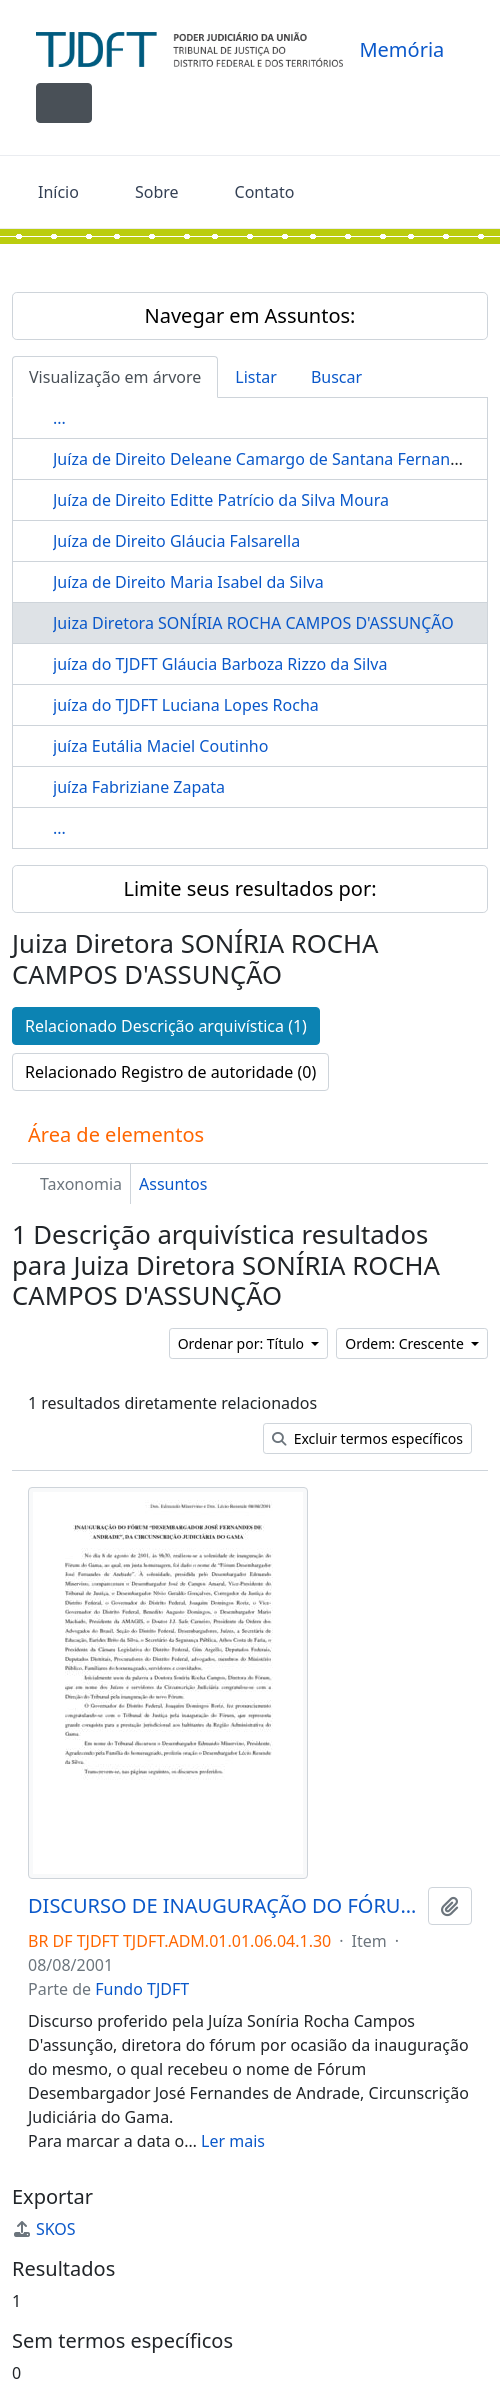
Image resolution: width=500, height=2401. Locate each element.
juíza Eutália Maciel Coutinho (160, 746)
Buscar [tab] (336, 377)
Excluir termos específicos (367, 1438)
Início (58, 192)
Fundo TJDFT (142, 1989)
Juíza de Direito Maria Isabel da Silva (188, 582)
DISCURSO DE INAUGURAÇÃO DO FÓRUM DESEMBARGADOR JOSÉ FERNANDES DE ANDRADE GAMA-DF (224, 1906)
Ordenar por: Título (243, 1343)
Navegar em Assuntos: (250, 315)
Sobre (157, 192)
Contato (265, 192)
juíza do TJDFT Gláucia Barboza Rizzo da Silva (220, 664)
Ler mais (233, 2141)
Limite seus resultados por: (249, 888)
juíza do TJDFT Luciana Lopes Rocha (186, 705)
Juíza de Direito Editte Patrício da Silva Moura (221, 500)
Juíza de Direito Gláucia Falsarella (176, 541)
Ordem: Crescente (406, 1343)
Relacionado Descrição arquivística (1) (166, 1026)
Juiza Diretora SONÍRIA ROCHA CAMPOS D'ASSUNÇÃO (253, 623)
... (59, 418)
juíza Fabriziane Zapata (139, 787)
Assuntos (173, 1184)
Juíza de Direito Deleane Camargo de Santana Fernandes (265, 459)
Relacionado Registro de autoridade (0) (170, 1072)
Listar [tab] (256, 377)
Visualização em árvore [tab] (115, 377)
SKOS (44, 2229)
